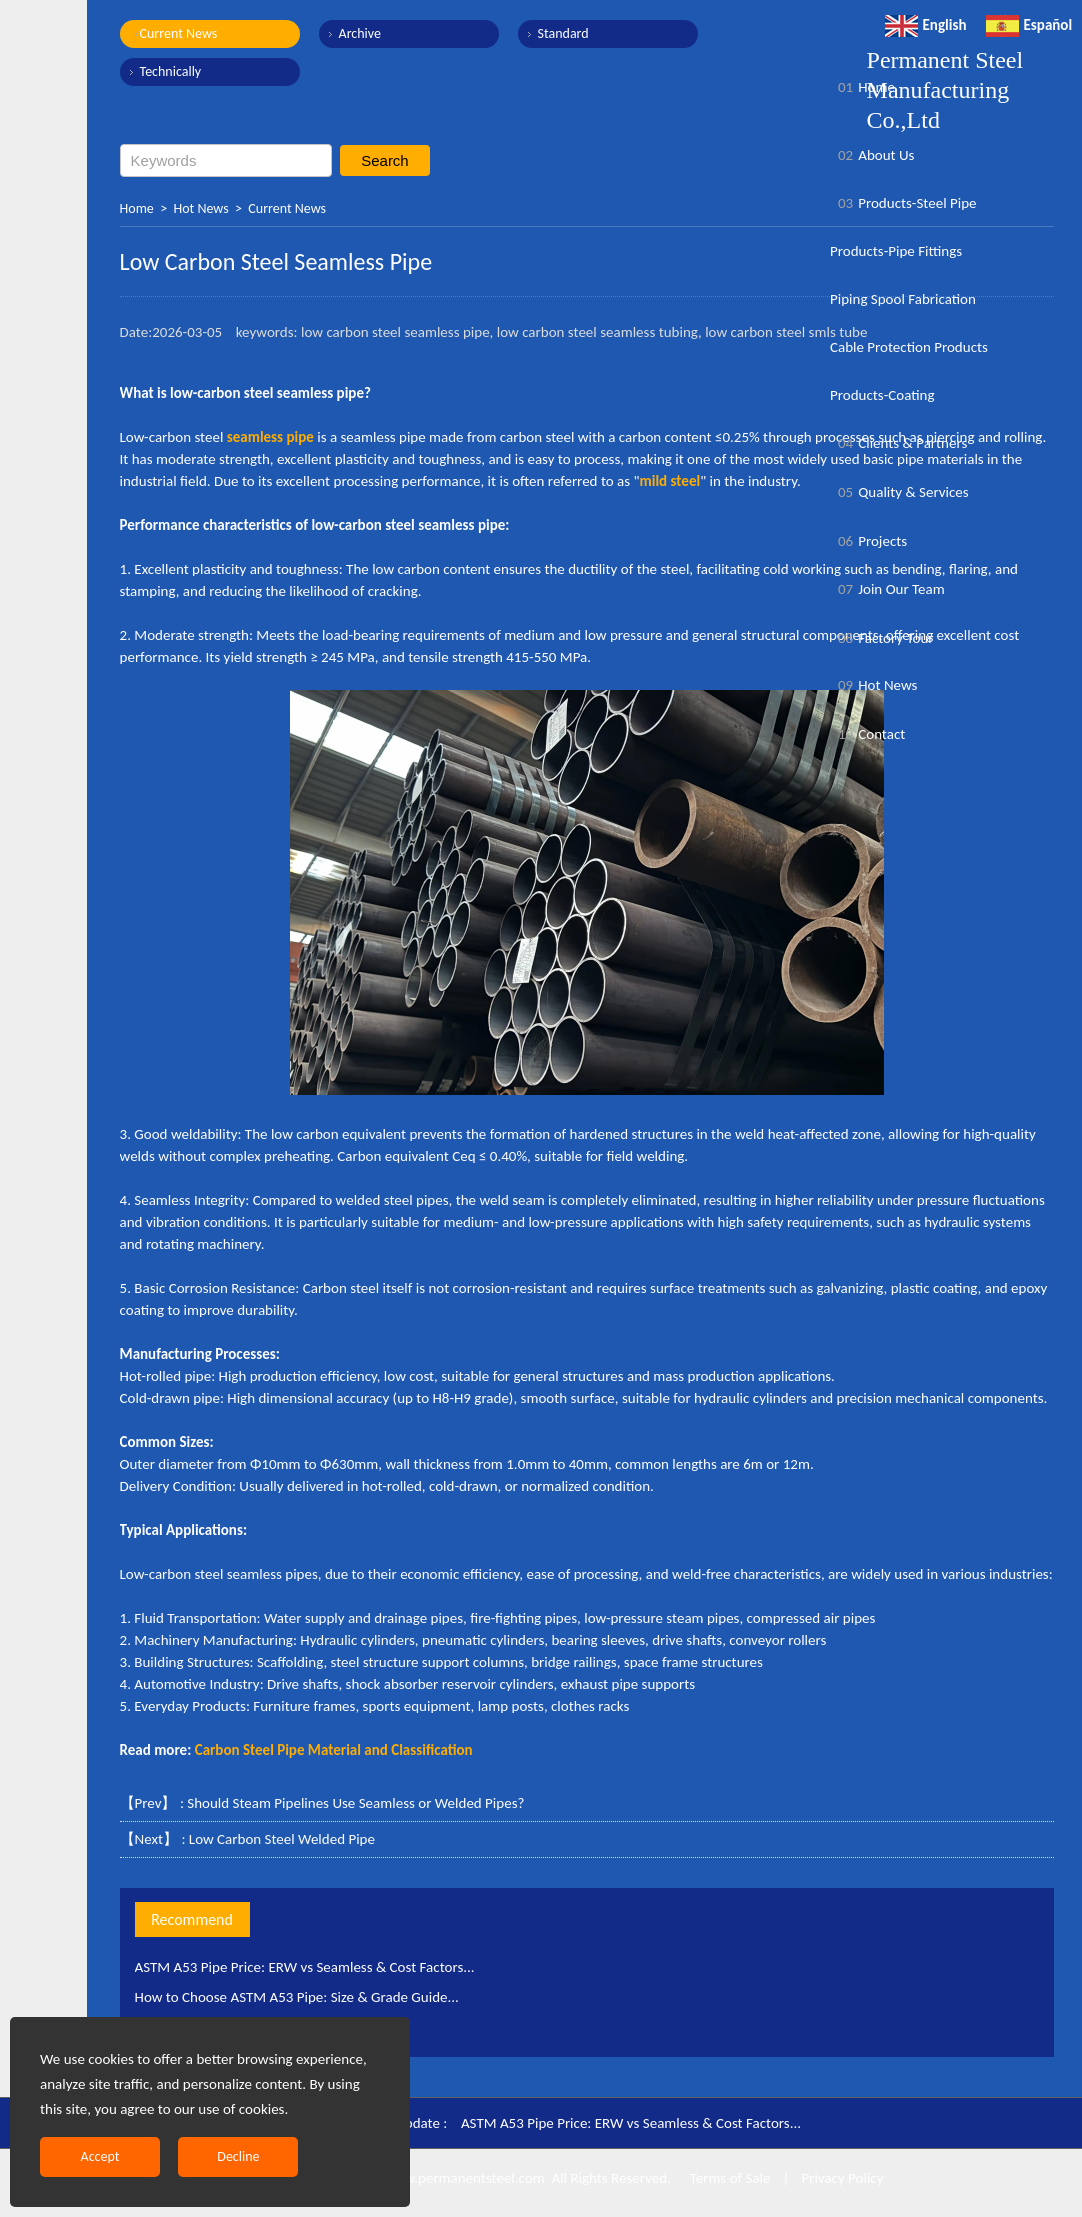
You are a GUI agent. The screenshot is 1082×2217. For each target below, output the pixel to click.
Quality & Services (899, 492)
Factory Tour (882, 638)
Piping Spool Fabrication (903, 299)
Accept (100, 2156)
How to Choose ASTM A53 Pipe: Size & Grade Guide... (297, 1997)
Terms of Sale (728, 2178)
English (926, 25)
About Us (872, 155)
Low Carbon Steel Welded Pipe (282, 1839)
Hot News (200, 208)
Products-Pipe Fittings (896, 251)
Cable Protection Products (909, 347)
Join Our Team (887, 589)
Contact (867, 734)
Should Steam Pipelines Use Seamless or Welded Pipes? (355, 1803)
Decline (238, 2156)
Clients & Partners (898, 443)
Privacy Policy (842, 2178)
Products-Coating (882, 395)
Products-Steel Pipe (903, 203)
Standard (563, 33)
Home (137, 208)
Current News (179, 33)
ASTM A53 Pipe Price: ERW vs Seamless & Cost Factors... (305, 1967)
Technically (171, 71)
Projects (868, 541)
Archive (360, 33)
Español (1029, 25)
